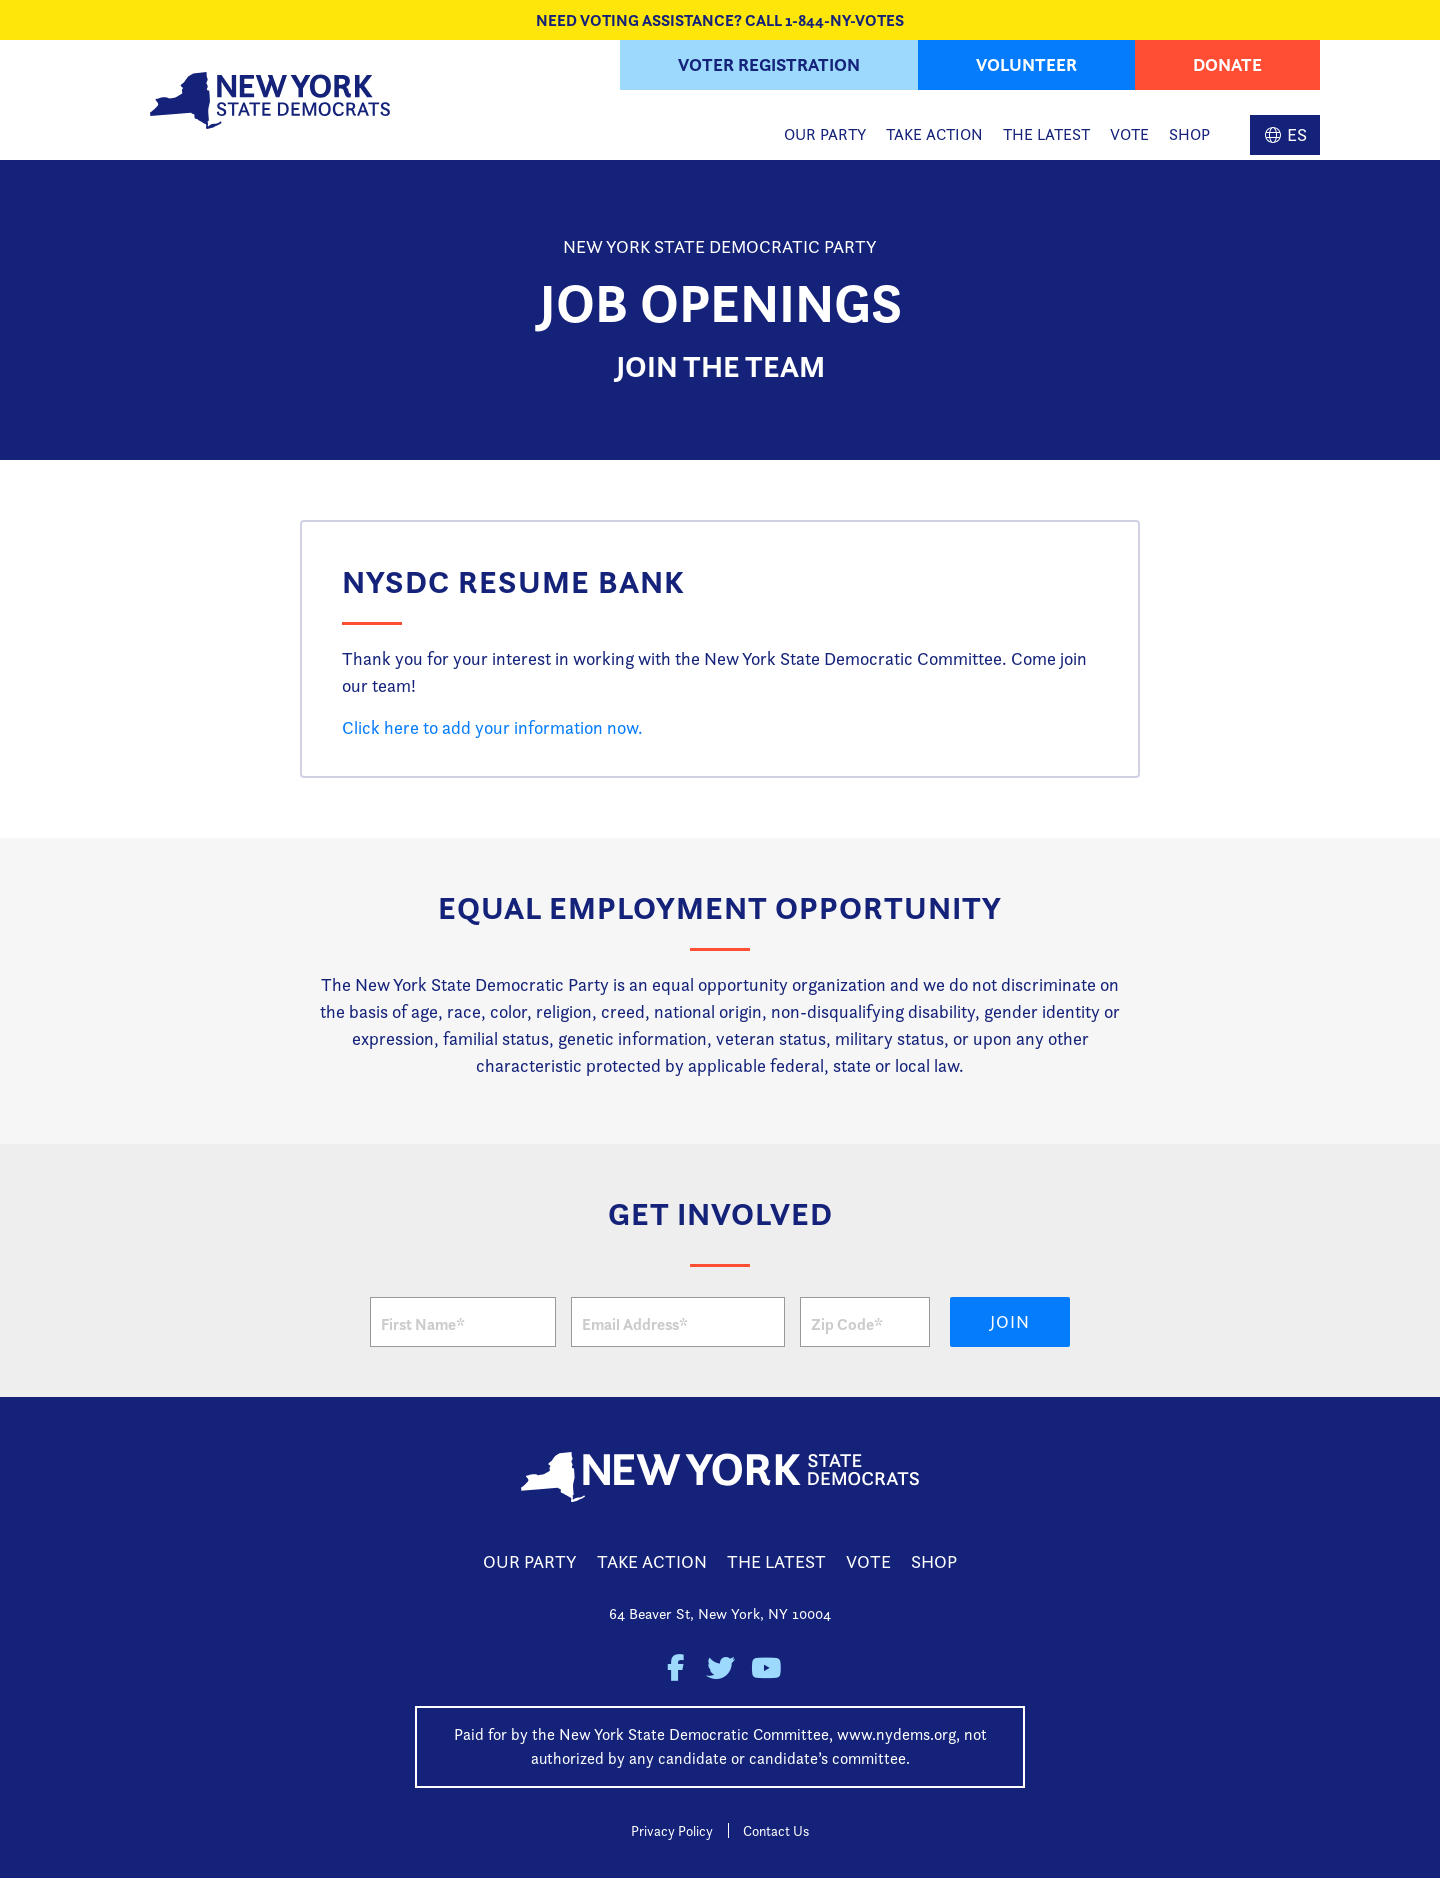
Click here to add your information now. (492, 727)
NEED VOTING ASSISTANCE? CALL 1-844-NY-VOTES (720, 20)
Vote (1129, 134)
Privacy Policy (672, 1830)
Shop (1189, 134)
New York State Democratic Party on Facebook (675, 1668)
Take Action (934, 134)
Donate (1227, 64)
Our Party (825, 134)
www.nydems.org (896, 1734)
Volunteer (1026, 64)
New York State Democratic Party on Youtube (765, 1668)
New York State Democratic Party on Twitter (720, 1668)
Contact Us (776, 1830)
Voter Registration (769, 64)
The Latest (1046, 134)
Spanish (1285, 135)
